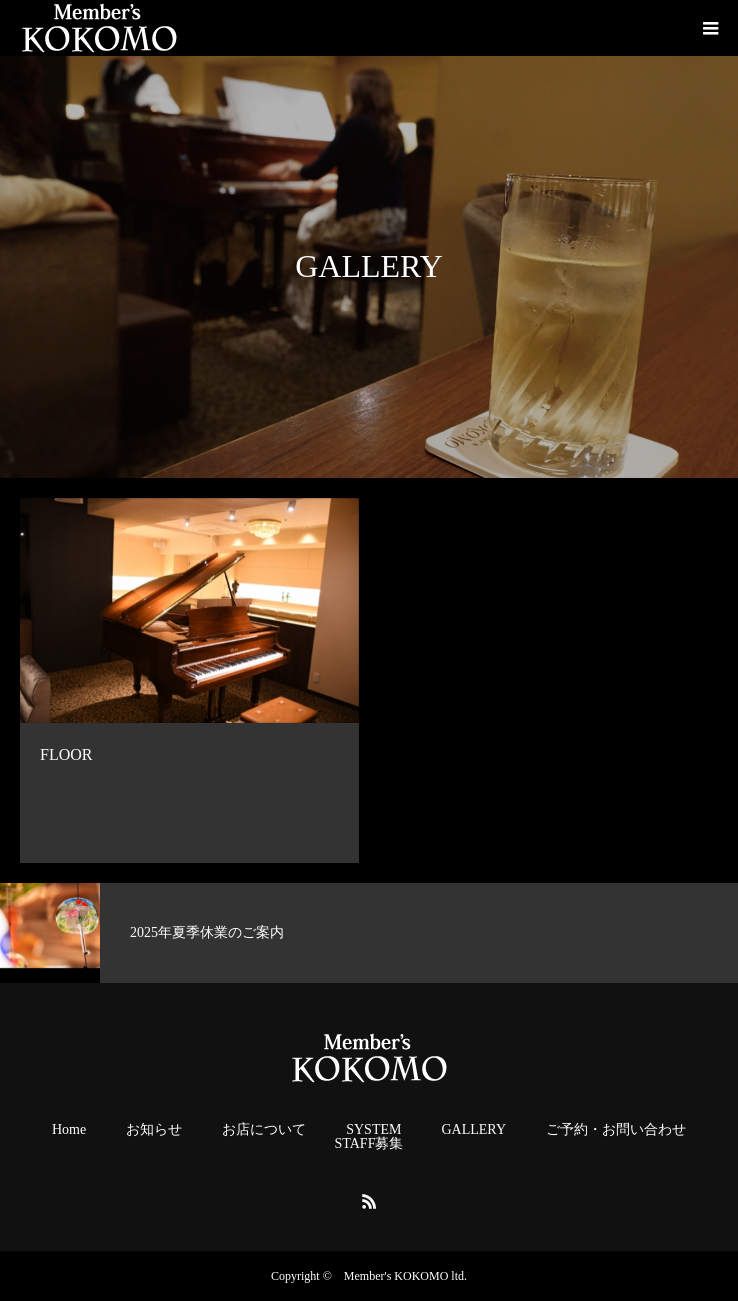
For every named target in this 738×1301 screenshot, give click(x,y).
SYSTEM (373, 1130)
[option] (184, 933)
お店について (264, 1130)
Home (69, 1130)
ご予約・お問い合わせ (616, 1130)
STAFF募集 (369, 1144)
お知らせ (154, 1130)
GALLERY (473, 1130)
